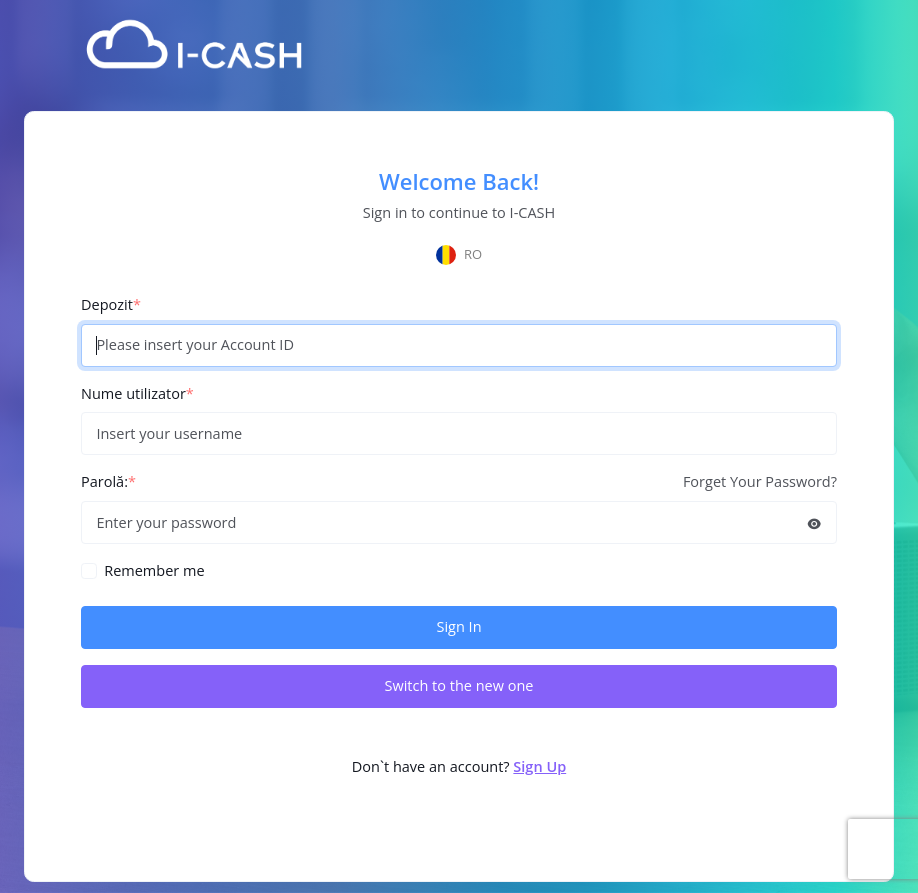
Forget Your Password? (760, 481)
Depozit (111, 304)
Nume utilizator (137, 393)
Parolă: (108, 481)
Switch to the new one (458, 685)
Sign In (458, 626)
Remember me (154, 570)
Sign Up (539, 766)
